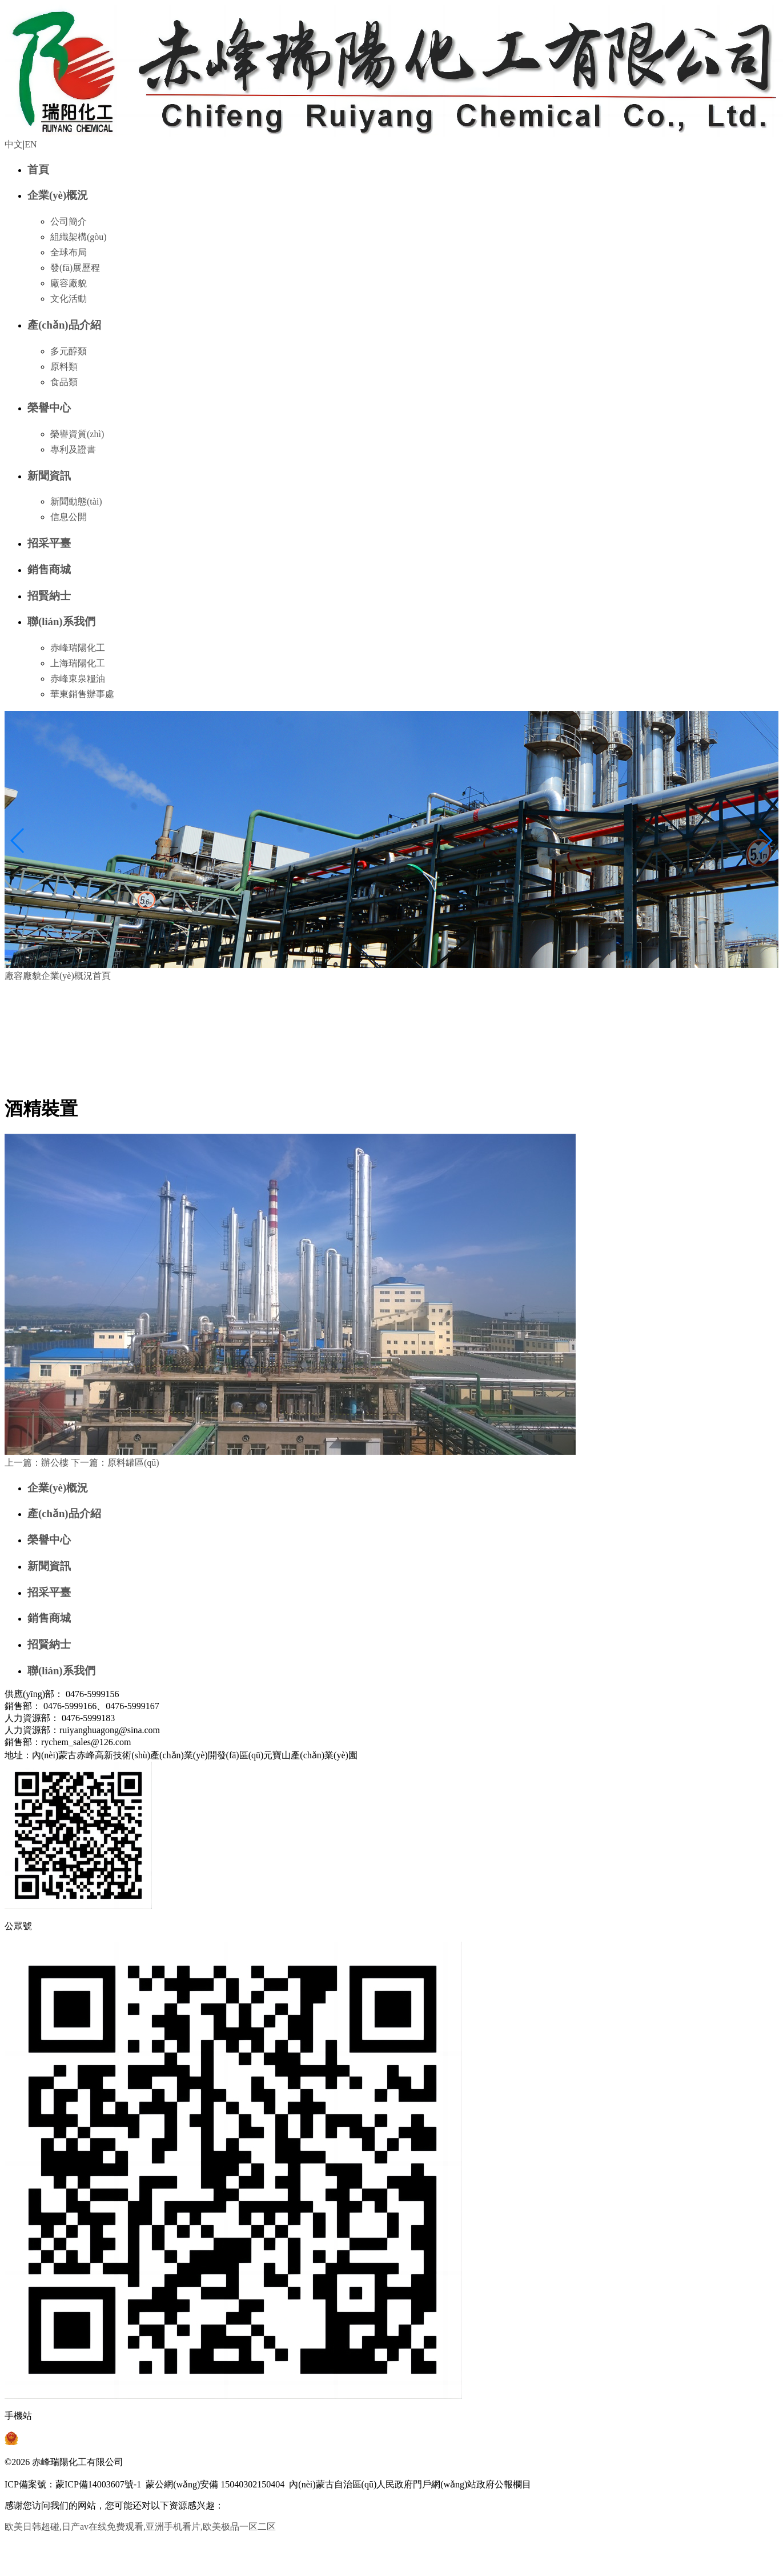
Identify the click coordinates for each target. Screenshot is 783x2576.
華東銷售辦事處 (82, 694)
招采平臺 (49, 543)
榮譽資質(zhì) (77, 434)
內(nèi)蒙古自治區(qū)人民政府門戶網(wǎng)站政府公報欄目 (410, 2484)
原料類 (64, 366)
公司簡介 (68, 221)
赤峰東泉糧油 (77, 678)
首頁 (38, 169)
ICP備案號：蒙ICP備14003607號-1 (73, 2484)
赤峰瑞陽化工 (77, 648)
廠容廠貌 (68, 283)
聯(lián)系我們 (61, 621)
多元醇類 (68, 351)
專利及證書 (73, 449)
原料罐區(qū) (115, 1462)
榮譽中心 (49, 408)
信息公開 (68, 517)
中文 (14, 144)
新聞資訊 (49, 476)
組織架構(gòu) (78, 237)
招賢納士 (49, 596)
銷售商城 (49, 569)
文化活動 (68, 298)
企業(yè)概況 (57, 195)
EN (31, 144)
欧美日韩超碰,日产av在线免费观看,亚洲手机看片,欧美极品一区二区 (140, 2526)
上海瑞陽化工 (77, 663)
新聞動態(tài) (76, 501)
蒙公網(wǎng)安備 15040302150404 (215, 2484)
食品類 (64, 382)
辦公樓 (37, 1462)
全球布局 (68, 252)
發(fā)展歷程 (75, 268)
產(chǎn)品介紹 (64, 325)
